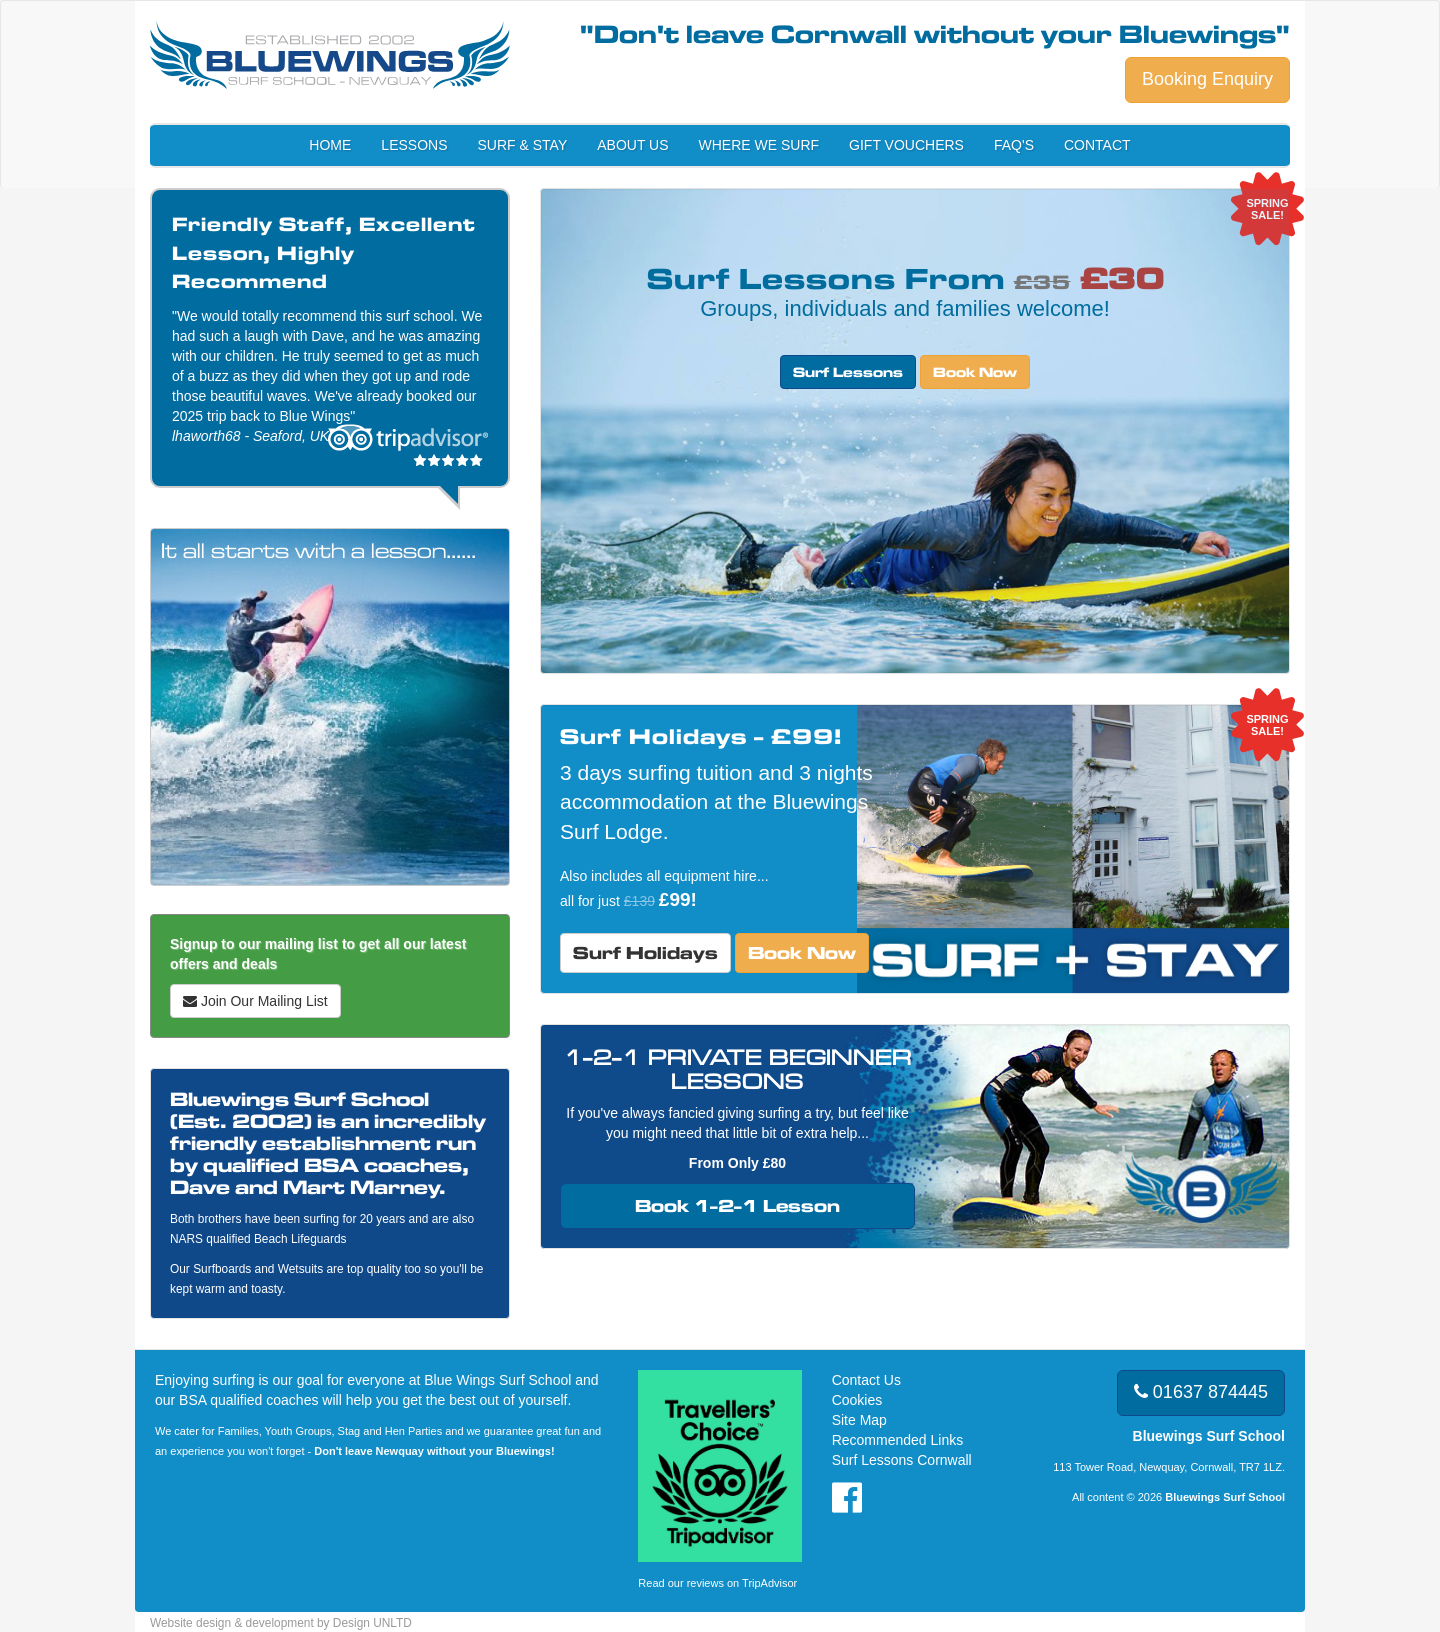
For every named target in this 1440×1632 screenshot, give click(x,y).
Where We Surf (759, 145)
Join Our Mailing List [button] (255, 1001)
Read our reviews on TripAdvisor (717, 1583)
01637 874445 (1201, 1392)
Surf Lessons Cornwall (902, 1460)
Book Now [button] (975, 372)
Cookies (857, 1400)
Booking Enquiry (1207, 79)
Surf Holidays (645, 952)
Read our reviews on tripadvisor (408, 444)
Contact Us (866, 1380)
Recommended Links (898, 1440)
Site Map (859, 1420)
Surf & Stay (523, 145)
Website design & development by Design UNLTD (281, 1623)
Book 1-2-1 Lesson (737, 1205)
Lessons (414, 145)
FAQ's (1014, 145)
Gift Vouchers (906, 145)
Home (330, 145)
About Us (632, 145)
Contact (1097, 145)
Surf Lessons (848, 372)
